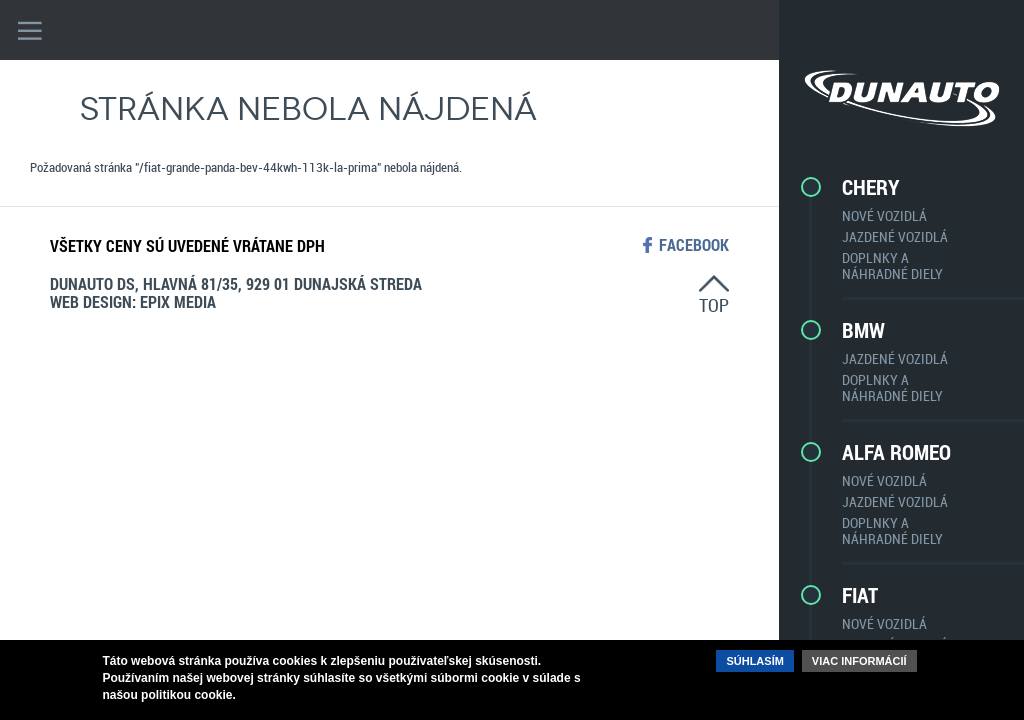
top (714, 304)
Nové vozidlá (884, 215)
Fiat (860, 595)
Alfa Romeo (896, 452)
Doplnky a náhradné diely (892, 265)
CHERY (871, 187)
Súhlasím (754, 661)
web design (91, 301)
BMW (863, 330)
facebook (694, 245)
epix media (178, 301)
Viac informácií (859, 661)
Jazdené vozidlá (895, 236)
